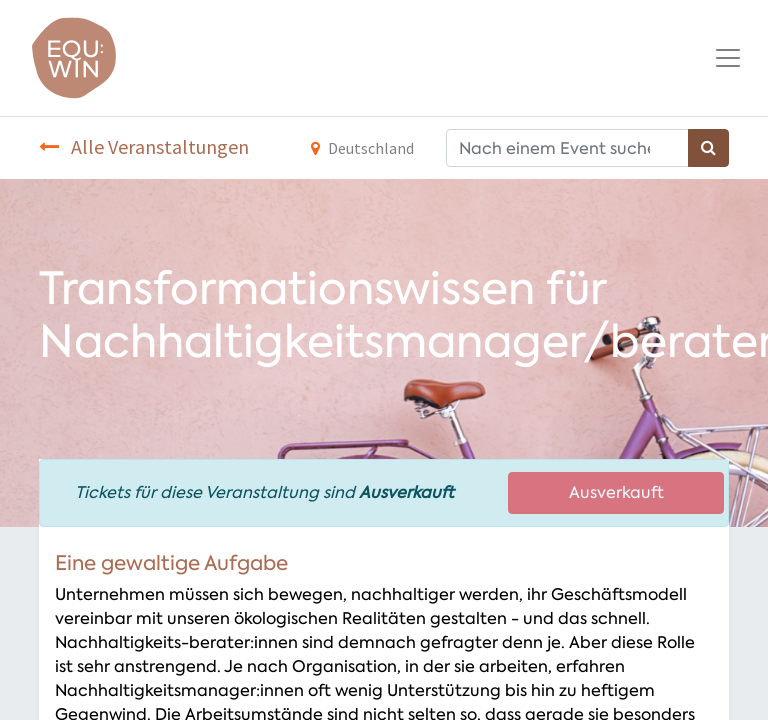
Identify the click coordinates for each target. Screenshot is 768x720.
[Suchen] (708, 148)
